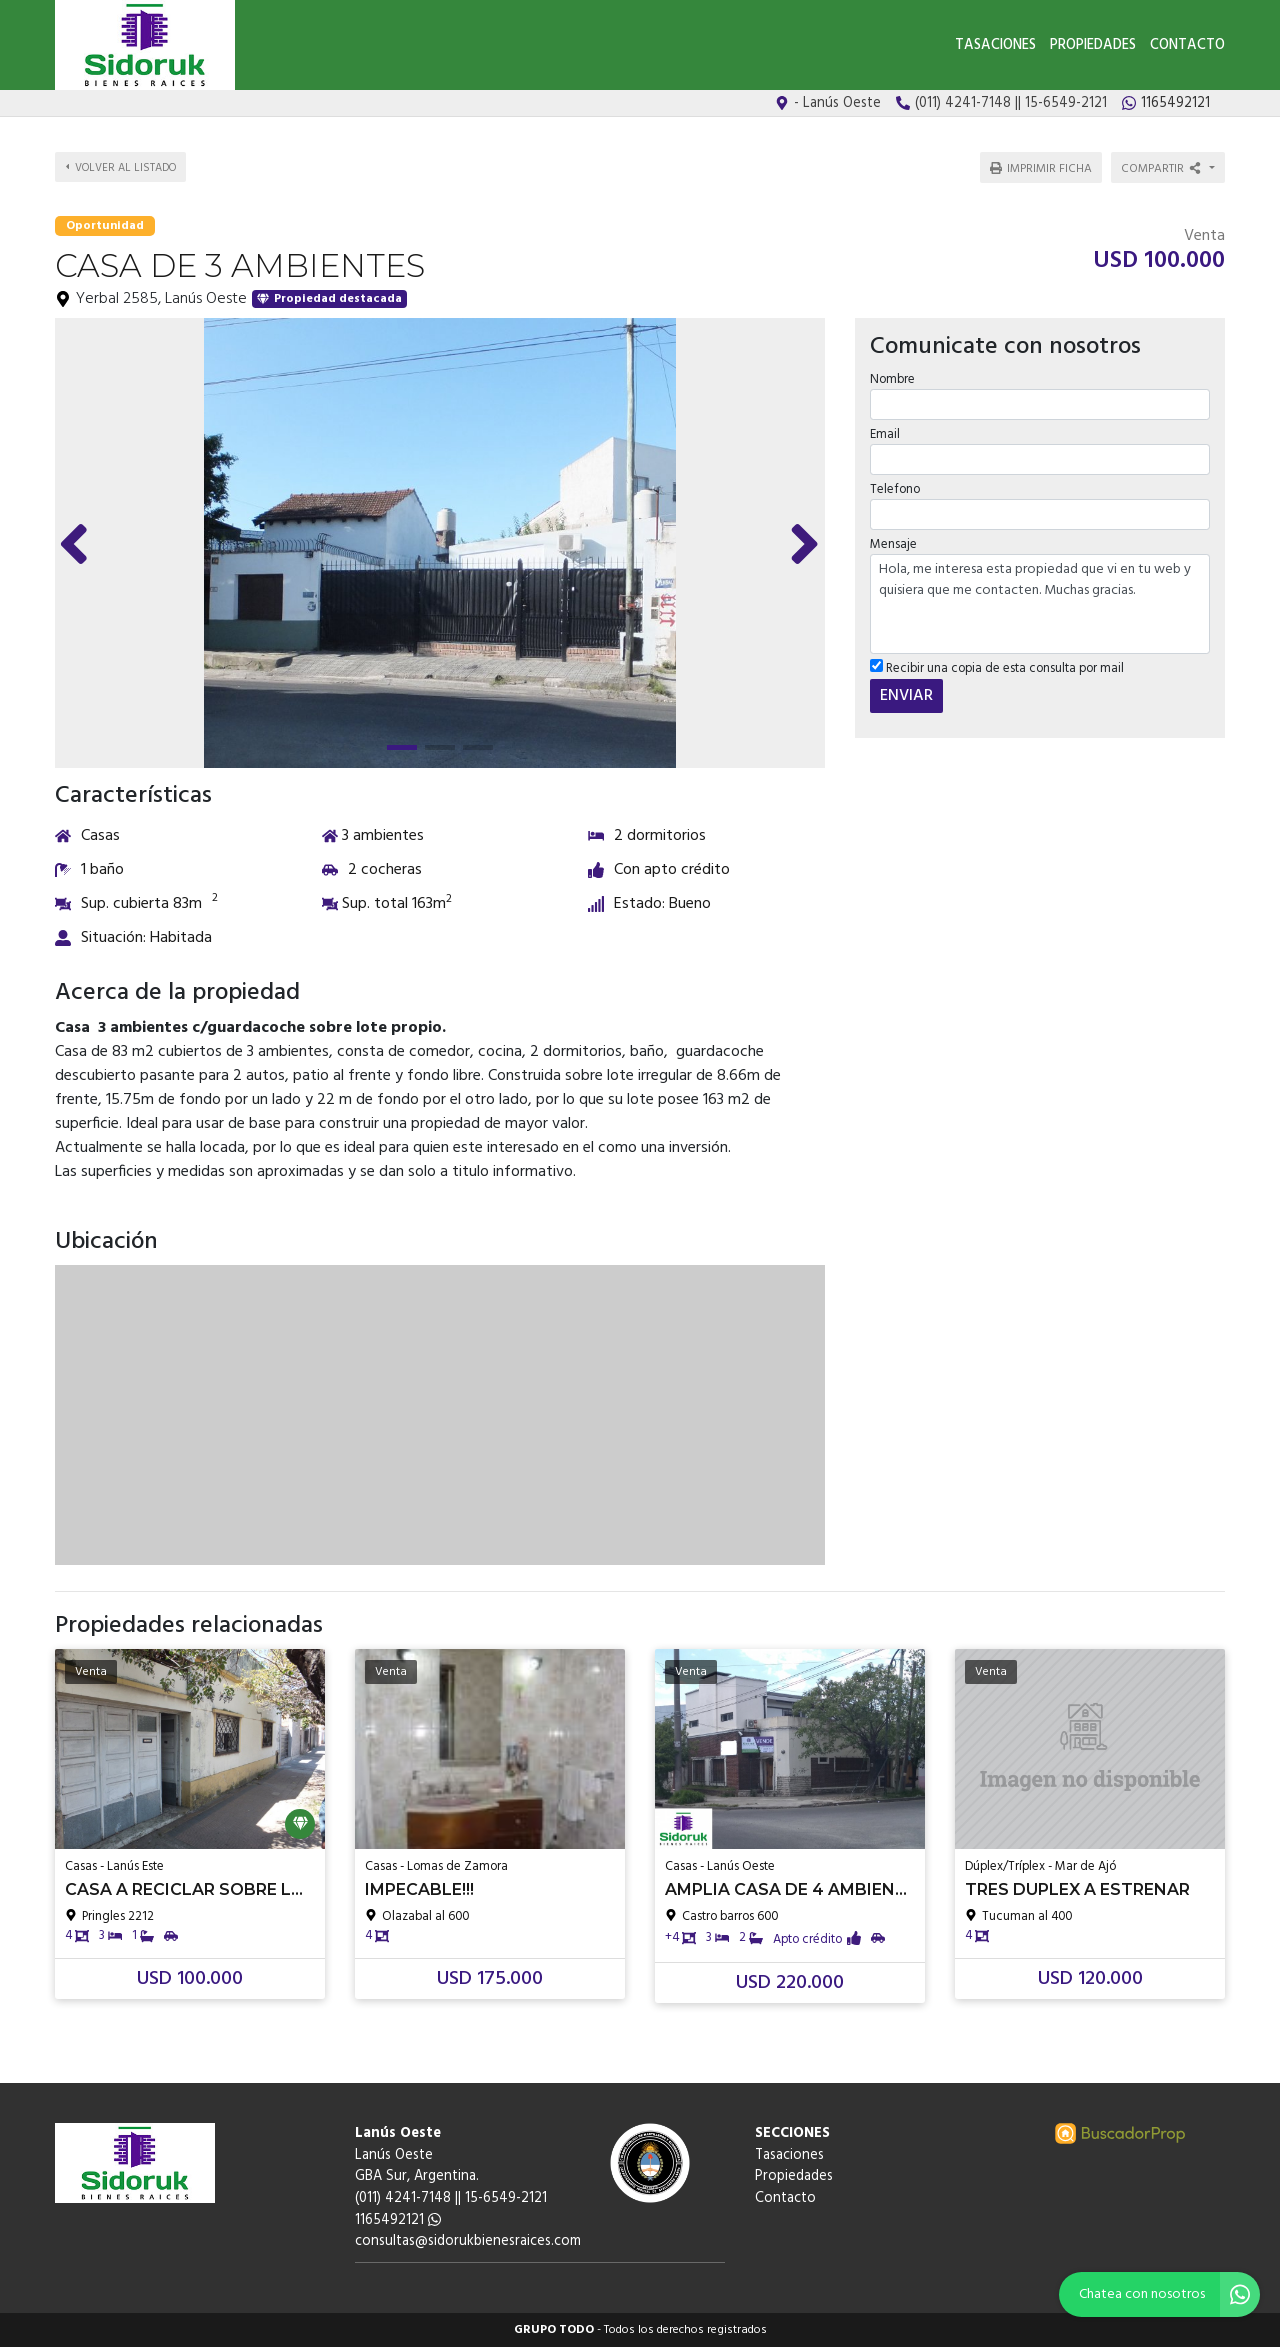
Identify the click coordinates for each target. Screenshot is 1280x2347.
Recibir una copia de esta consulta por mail (997, 668)
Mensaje (893, 544)
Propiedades (1093, 45)
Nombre (892, 378)
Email (885, 434)
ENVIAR (906, 695)
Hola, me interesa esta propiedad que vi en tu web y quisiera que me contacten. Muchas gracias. (1040, 604)
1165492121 (398, 2220)
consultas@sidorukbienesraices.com (468, 2241)
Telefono (895, 489)
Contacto (1187, 45)
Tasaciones (995, 45)
